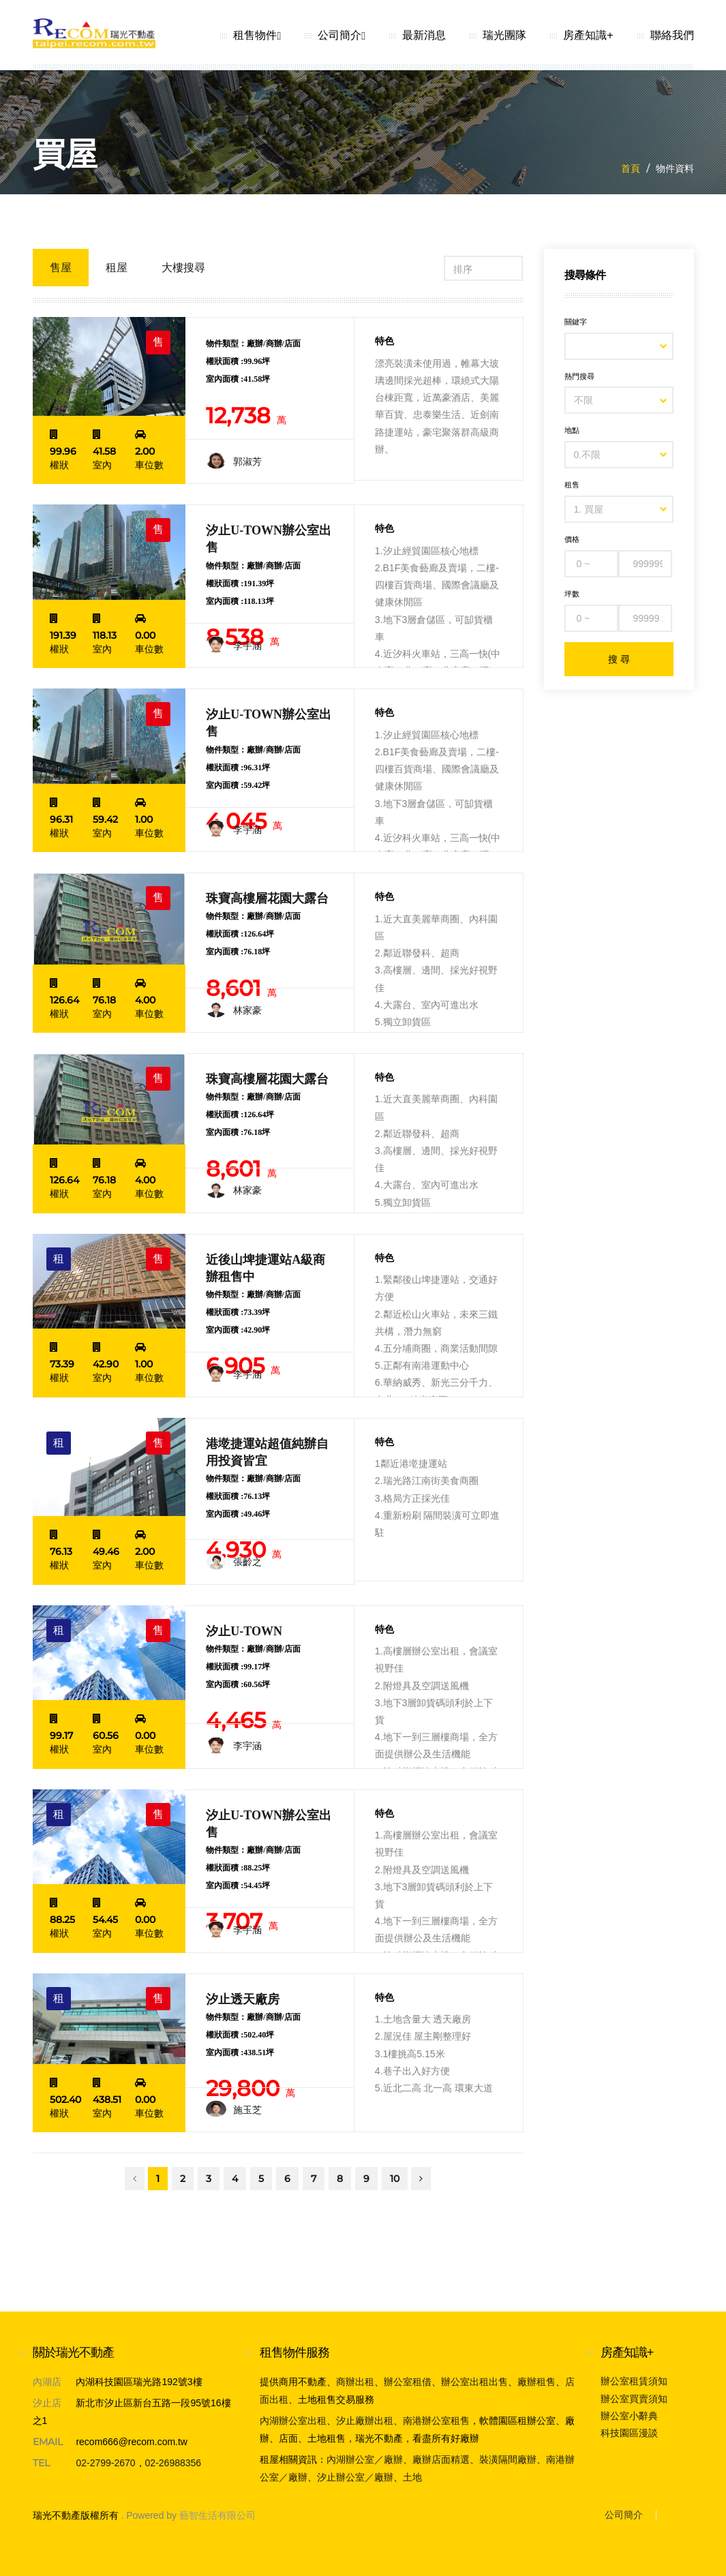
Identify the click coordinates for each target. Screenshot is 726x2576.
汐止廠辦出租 (364, 2420)
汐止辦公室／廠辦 (355, 2477)
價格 (571, 539)
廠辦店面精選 (441, 2459)
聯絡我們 (672, 35)
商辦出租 (355, 2381)
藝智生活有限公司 (217, 2515)
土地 (412, 2477)
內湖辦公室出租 (293, 2420)
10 (394, 2178)
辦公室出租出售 (474, 2381)
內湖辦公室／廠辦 (365, 2459)
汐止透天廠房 (242, 1999)
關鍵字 (575, 322)
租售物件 (257, 35)
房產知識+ (588, 35)
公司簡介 (341, 35)
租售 (571, 484)
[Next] (421, 2178)
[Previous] (135, 2178)
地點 (571, 430)
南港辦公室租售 (436, 2420)
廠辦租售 (536, 2381)
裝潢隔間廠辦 (507, 2459)
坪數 (571, 593)
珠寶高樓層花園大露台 (267, 898)
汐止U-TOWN (244, 1631)
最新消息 (424, 35)
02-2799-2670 (105, 2462)
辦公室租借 (408, 2381)
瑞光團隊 (504, 35)
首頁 (630, 168)
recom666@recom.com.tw (131, 2441)
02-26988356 (173, 2462)
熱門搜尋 (579, 376)
